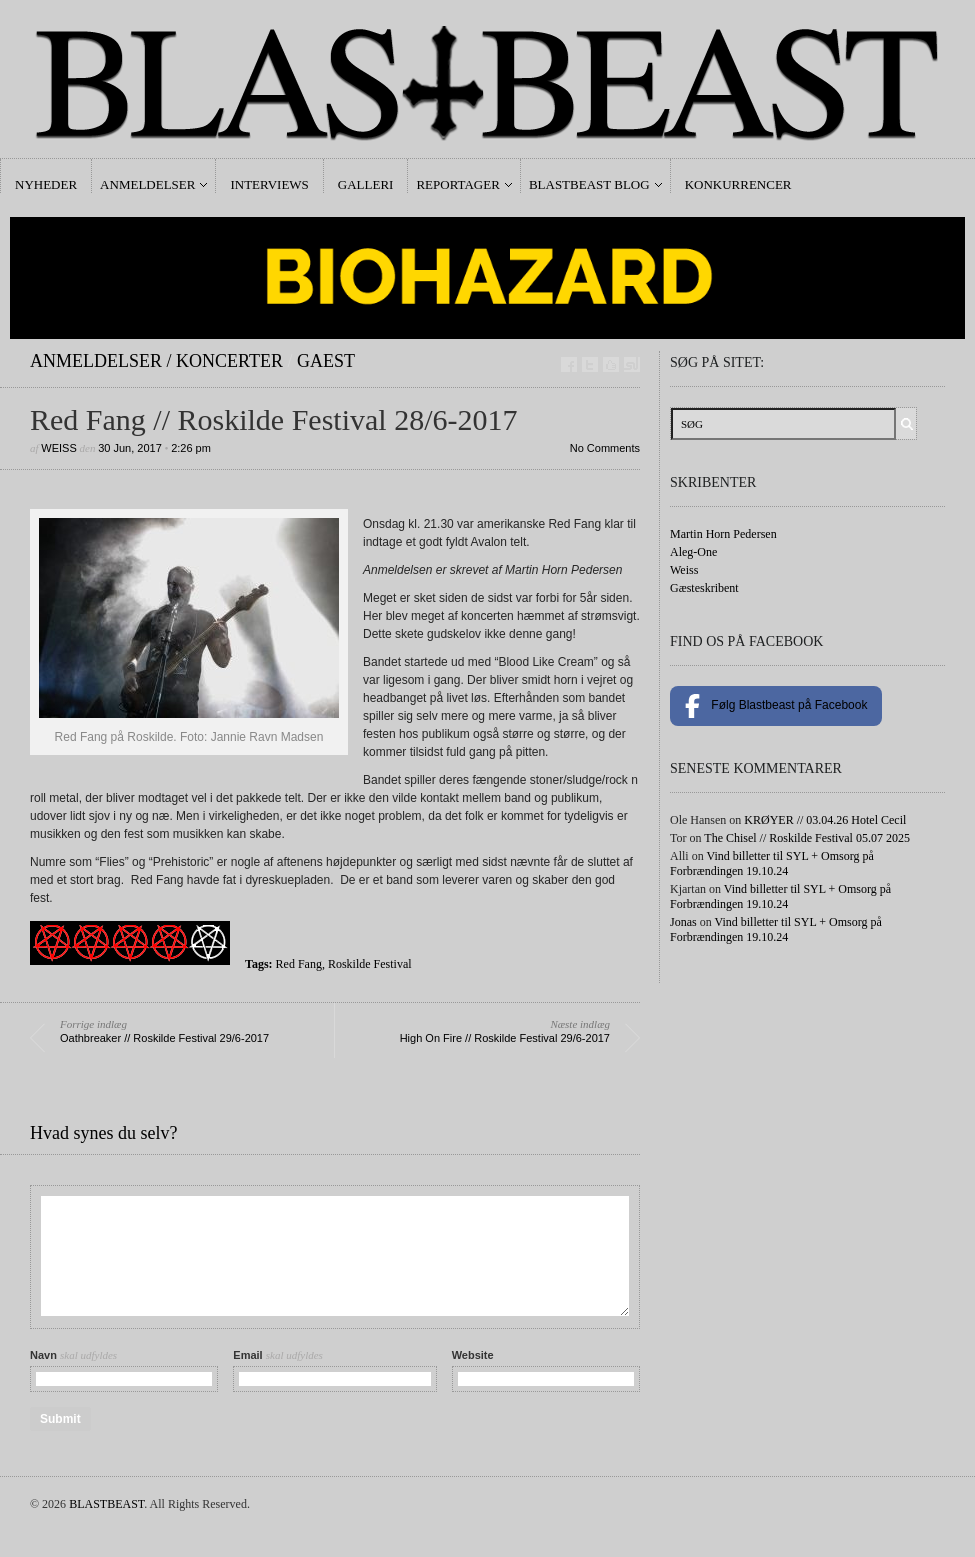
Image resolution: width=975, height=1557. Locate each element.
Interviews (269, 184)
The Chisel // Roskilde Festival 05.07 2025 (807, 838)
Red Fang (299, 964)
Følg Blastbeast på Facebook (776, 706)
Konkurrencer (738, 184)
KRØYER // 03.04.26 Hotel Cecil (825, 820)
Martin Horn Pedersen (723, 534)
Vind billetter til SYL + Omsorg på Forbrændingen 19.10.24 (772, 863)
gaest (326, 361)
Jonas (683, 922)
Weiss (58, 448)
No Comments (605, 448)
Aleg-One (693, 552)
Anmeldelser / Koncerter (156, 361)
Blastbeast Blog (589, 184)
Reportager (457, 184)
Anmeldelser (147, 184)
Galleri (366, 184)
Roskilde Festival (370, 964)
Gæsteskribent (704, 588)
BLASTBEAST (106, 1504)
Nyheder (46, 184)
